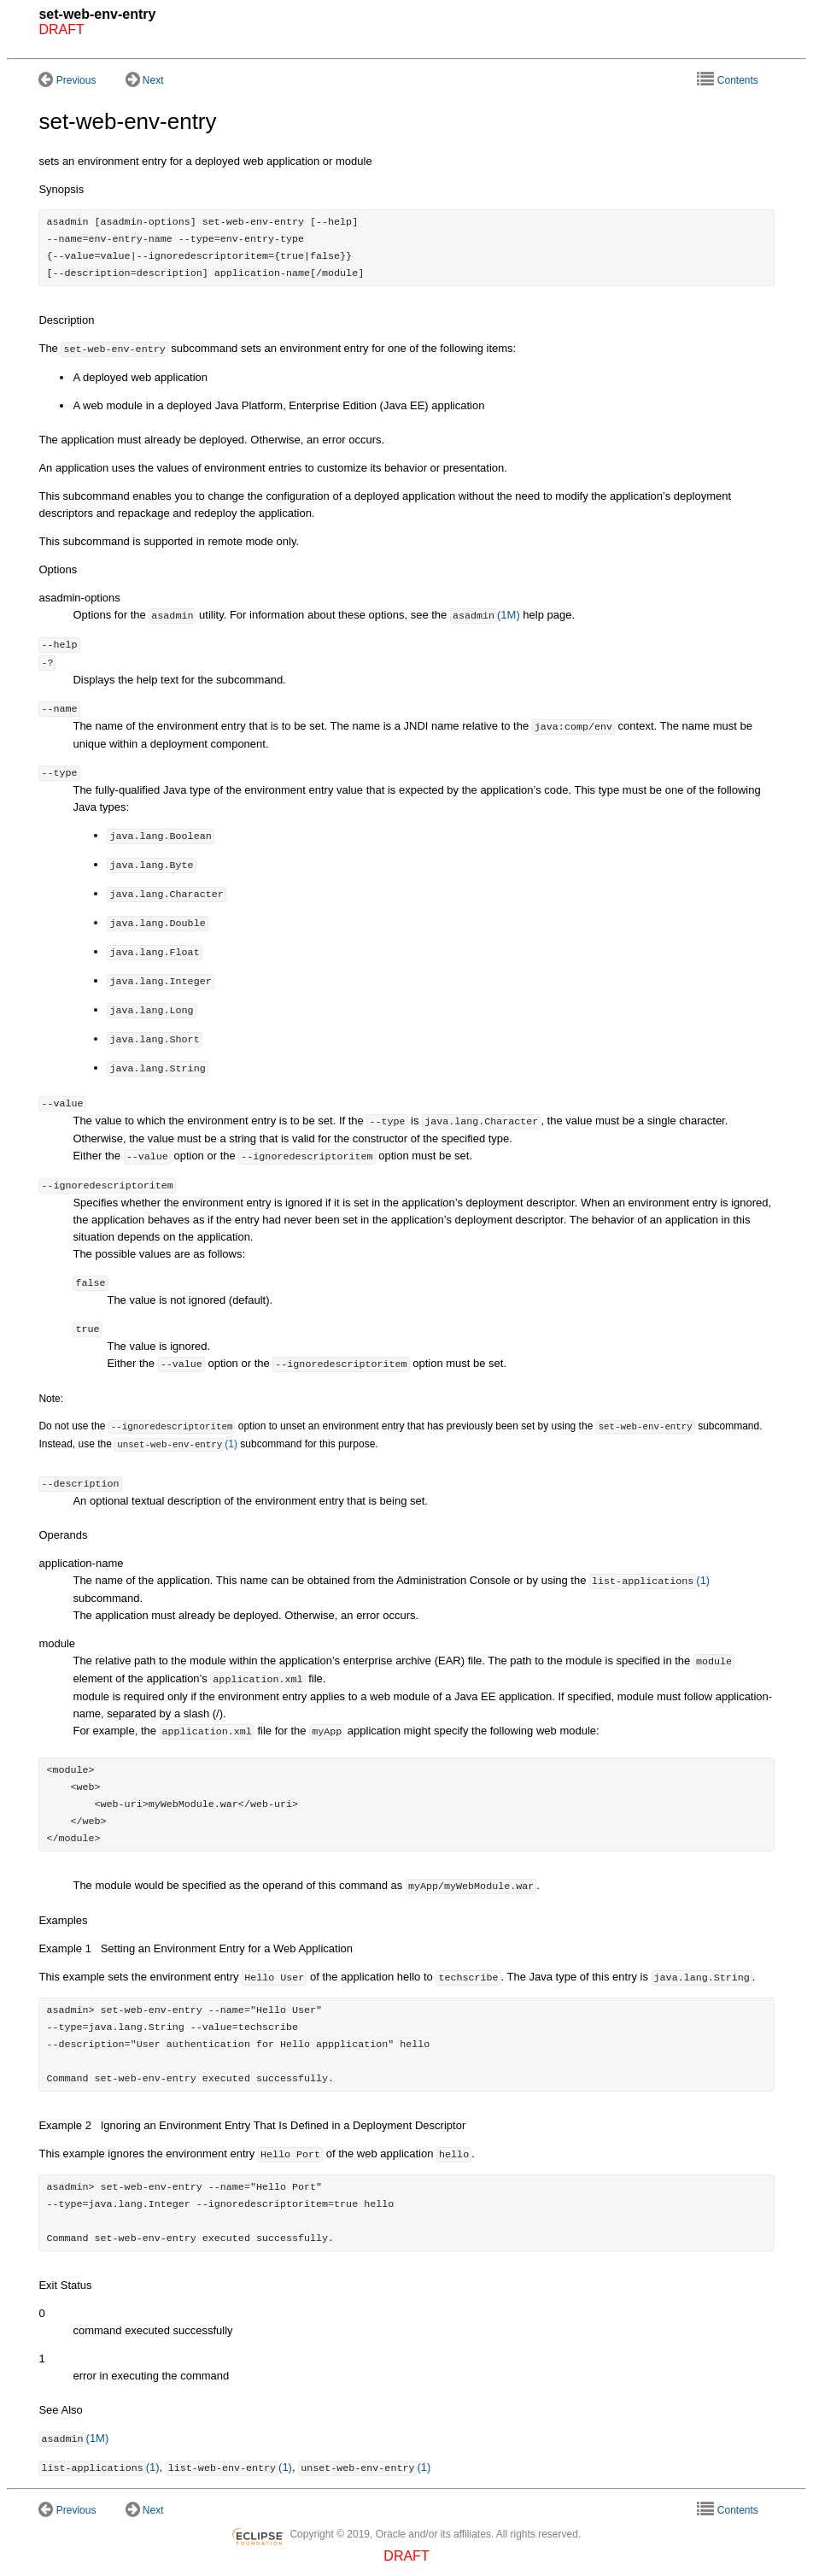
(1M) (485, 615)
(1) (175, 1443)
